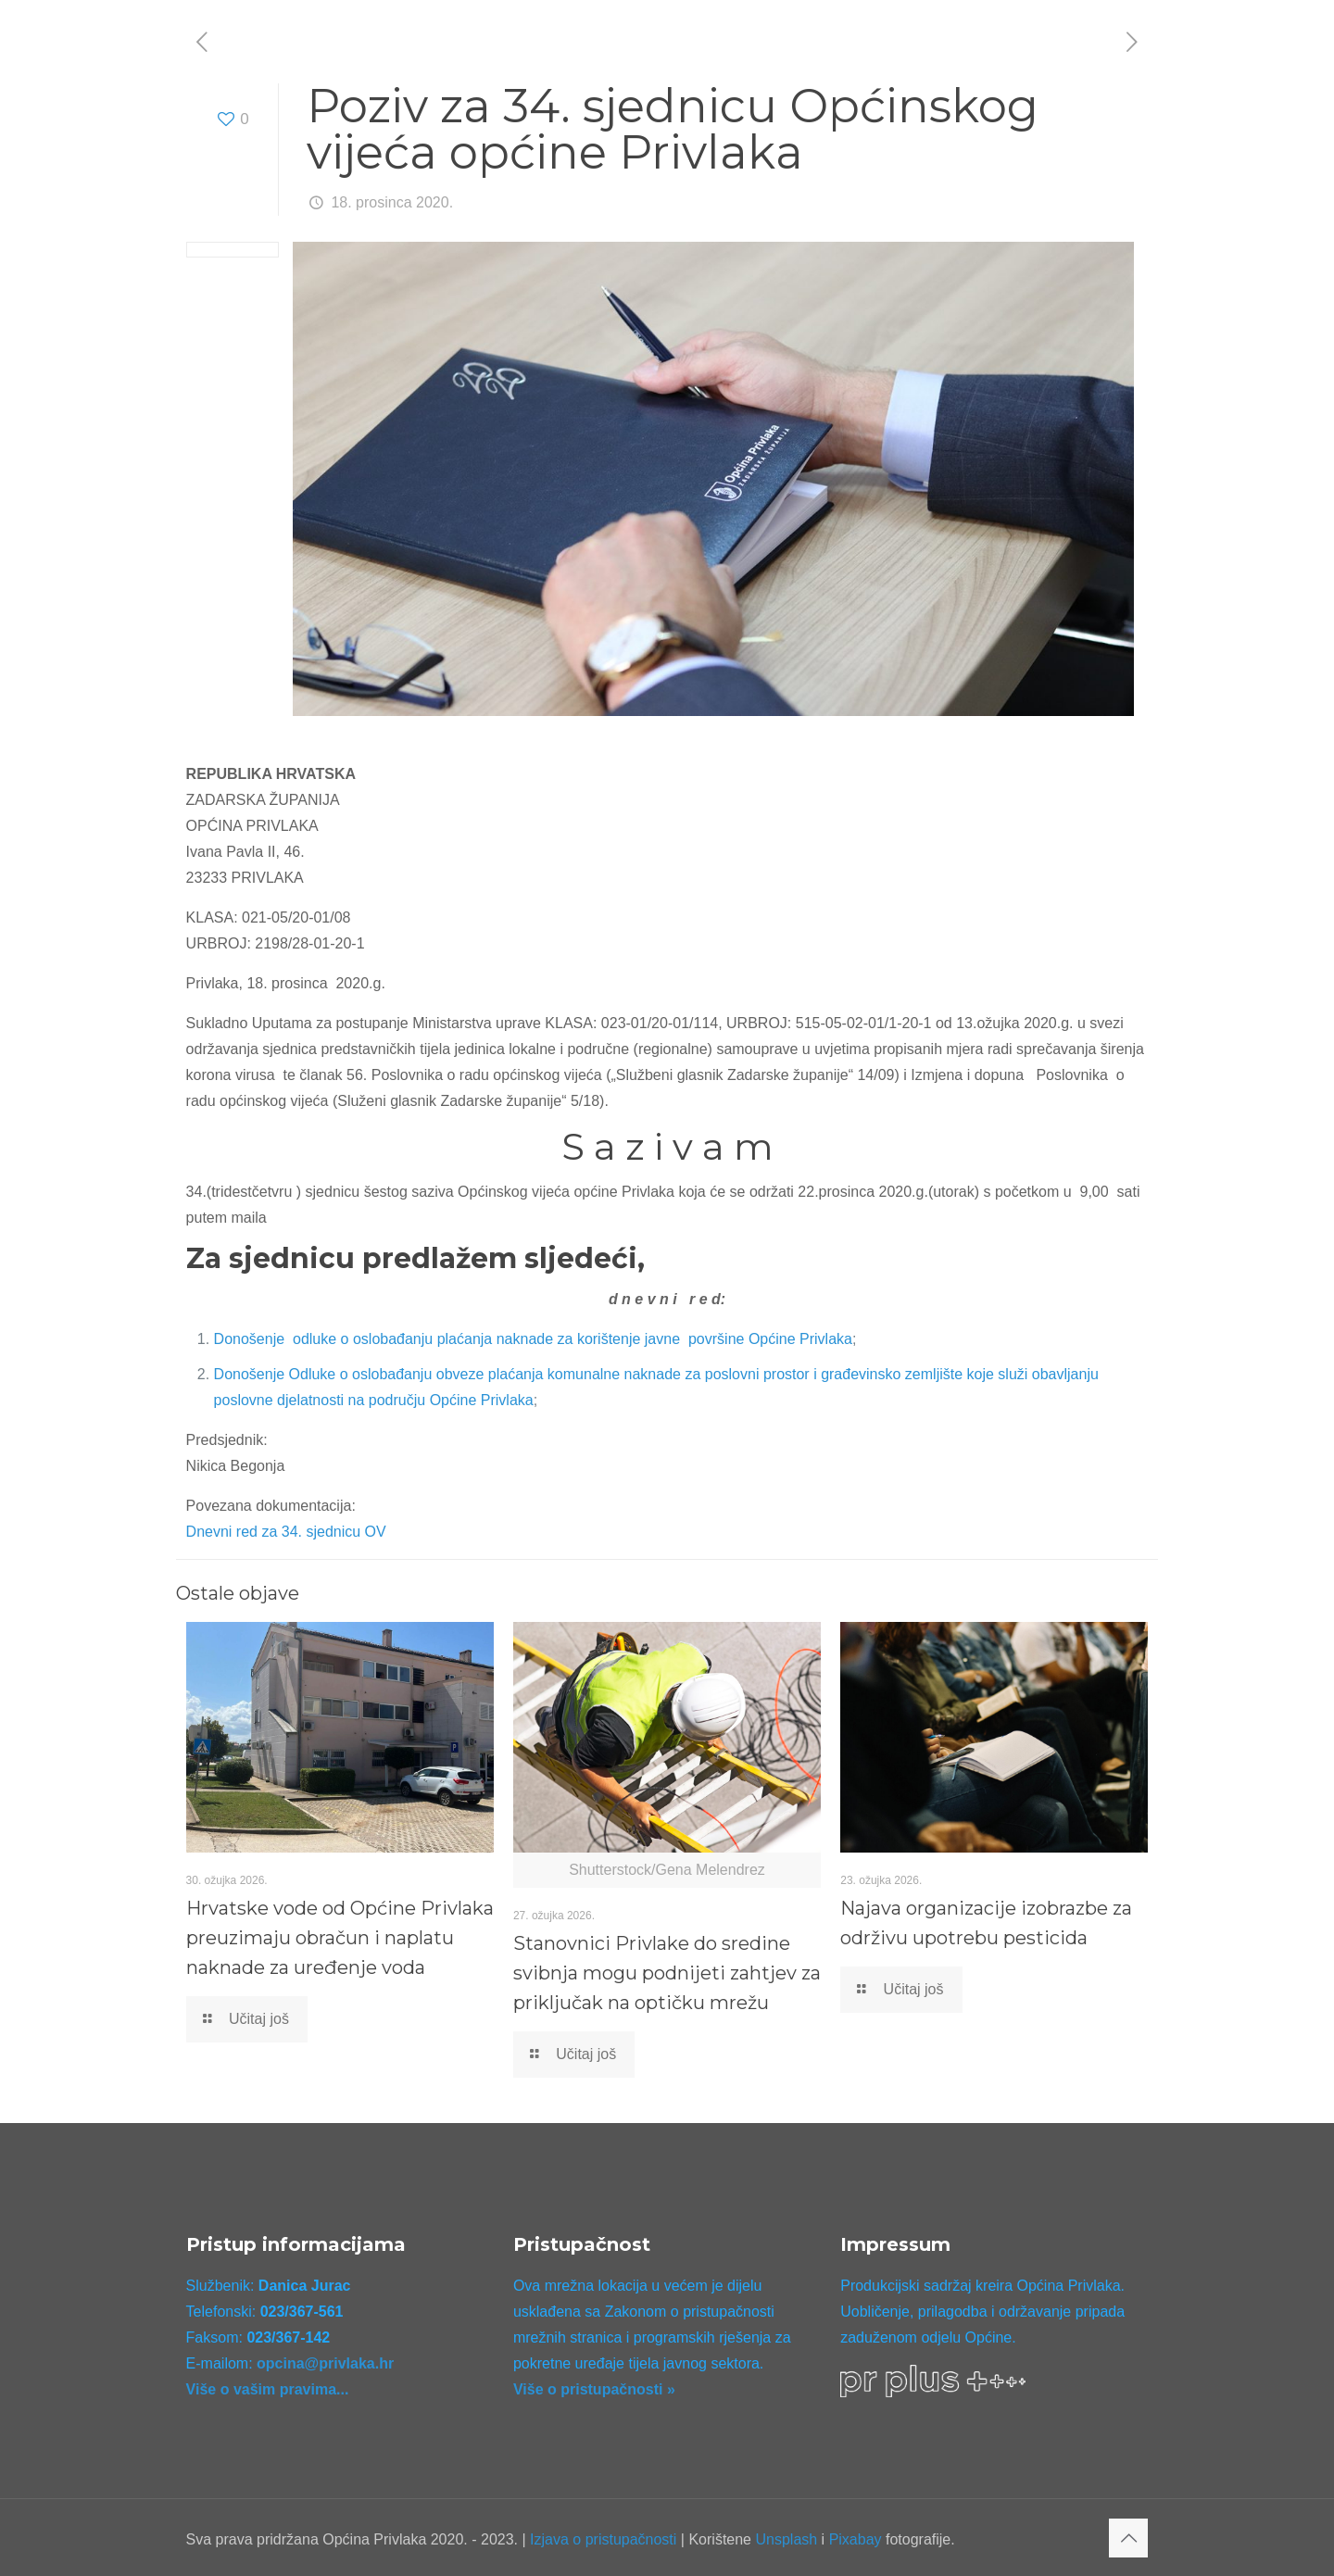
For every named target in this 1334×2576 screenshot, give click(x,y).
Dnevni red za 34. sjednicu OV (286, 1531)
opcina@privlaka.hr (325, 2363)
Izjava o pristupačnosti (603, 2539)
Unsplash (786, 2539)
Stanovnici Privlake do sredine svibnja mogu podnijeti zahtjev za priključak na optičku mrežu (667, 1973)
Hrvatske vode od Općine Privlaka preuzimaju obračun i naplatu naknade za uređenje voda (340, 1938)
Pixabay (855, 2539)
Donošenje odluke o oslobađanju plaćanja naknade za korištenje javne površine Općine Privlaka (533, 1339)
